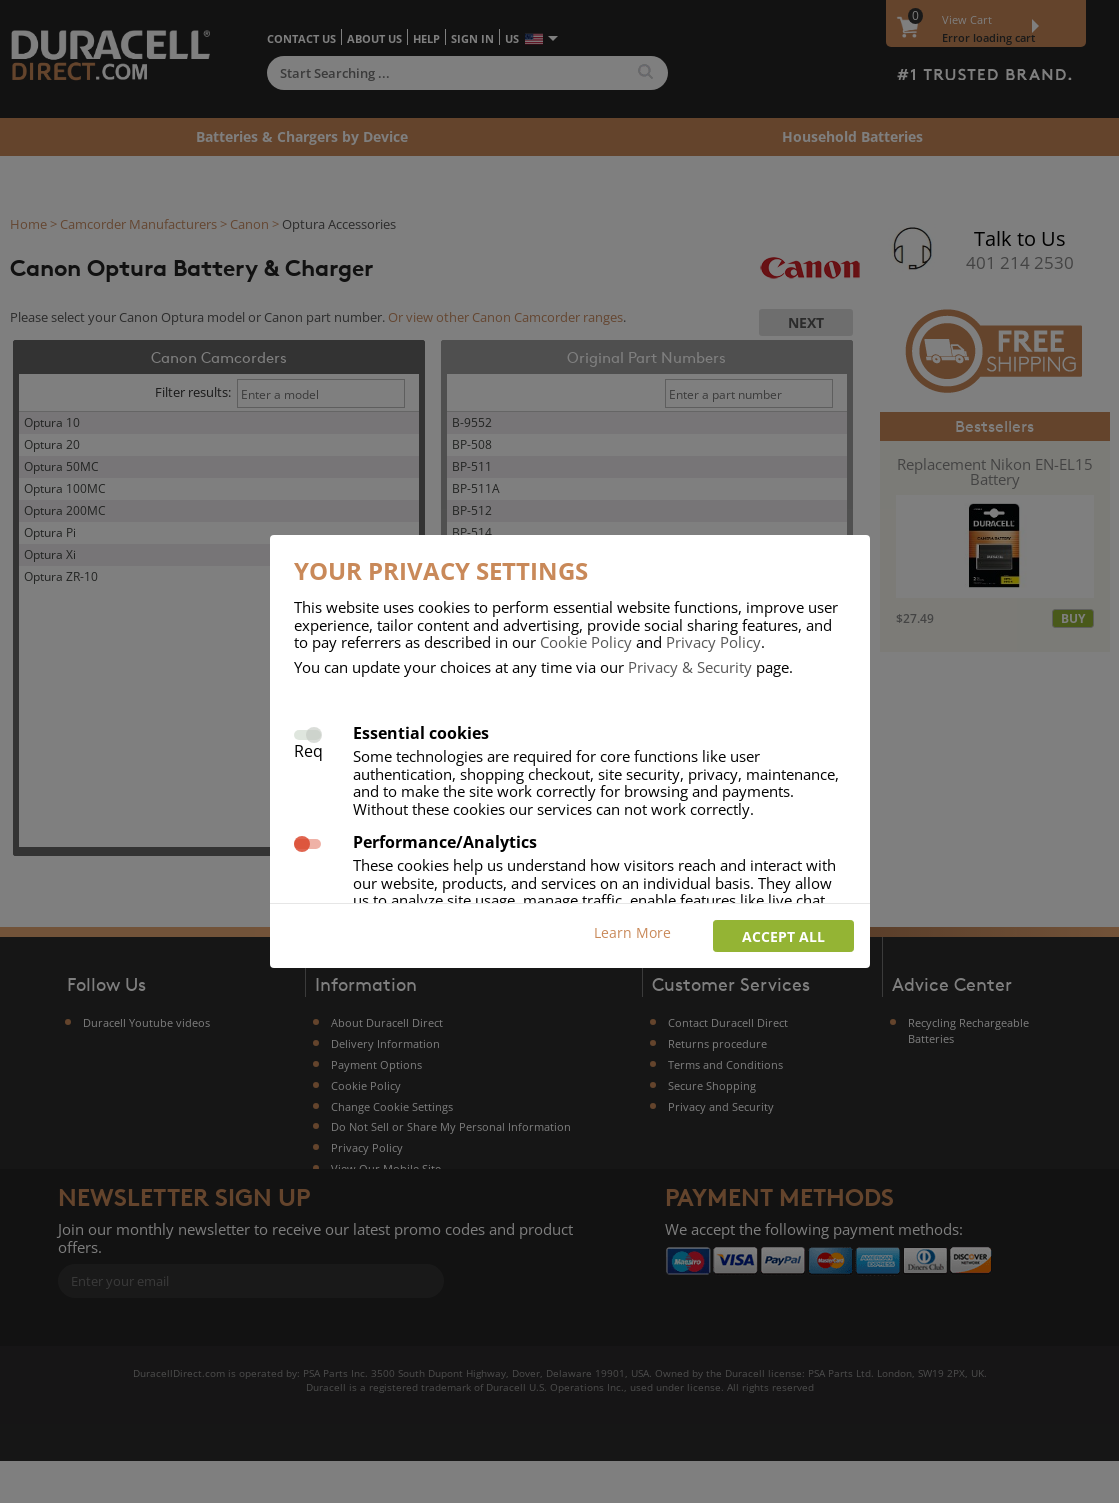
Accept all (783, 936)
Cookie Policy (586, 642)
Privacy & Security (690, 667)
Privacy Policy (713, 642)
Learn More (632, 932)
